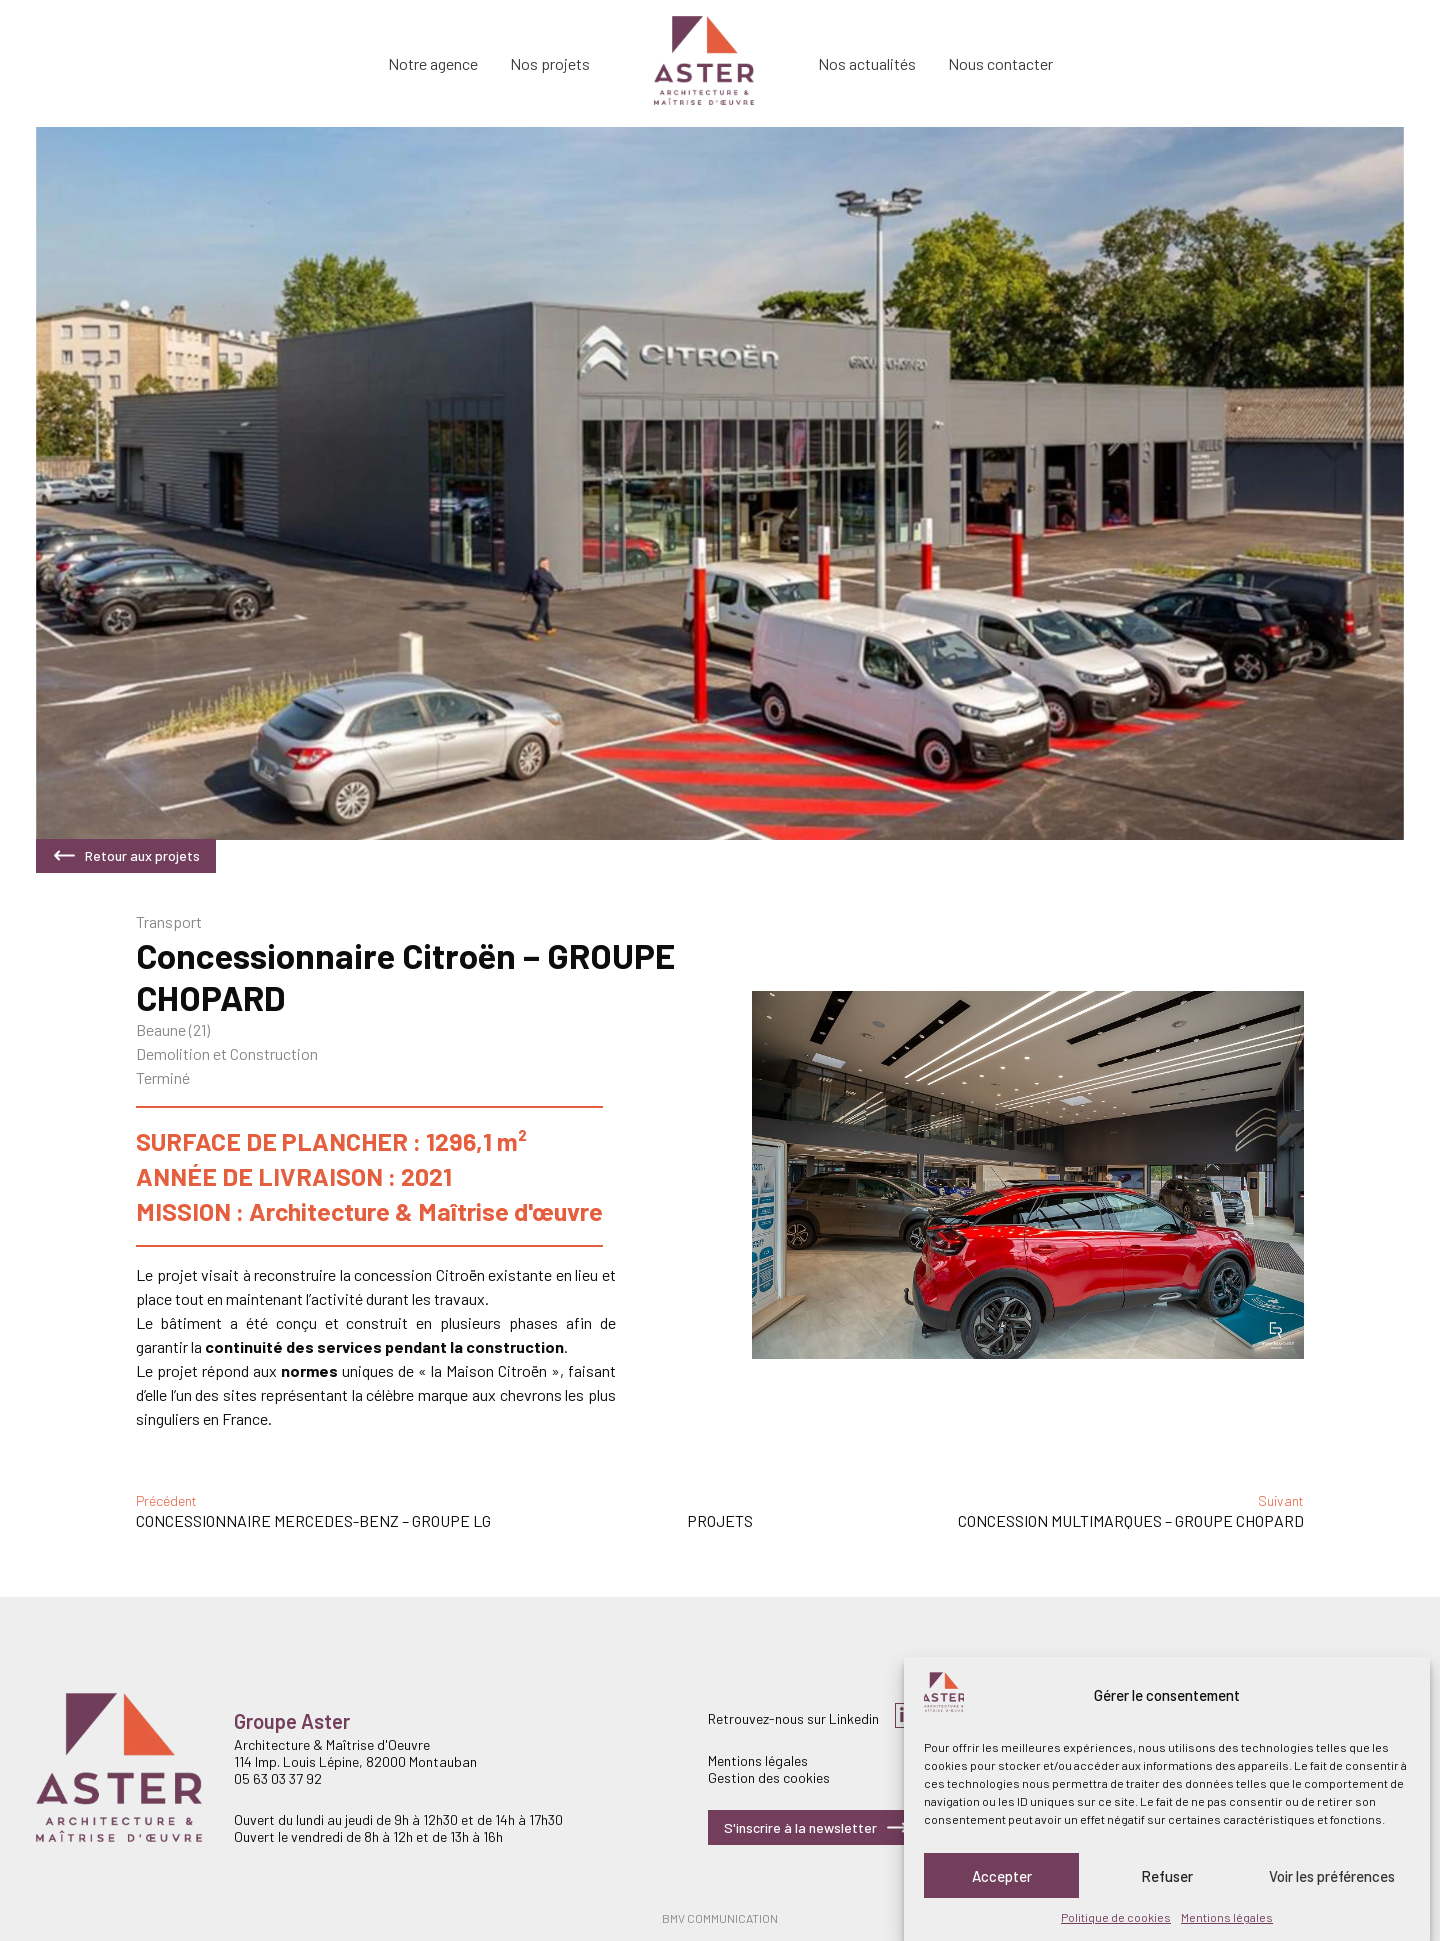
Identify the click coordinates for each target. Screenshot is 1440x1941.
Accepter (1002, 1876)
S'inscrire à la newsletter (817, 1827)
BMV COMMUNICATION (720, 1918)
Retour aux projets (126, 855)
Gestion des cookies (769, 1777)
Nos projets (550, 63)
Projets (720, 1520)
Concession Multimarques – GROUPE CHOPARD (1131, 1520)
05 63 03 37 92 (278, 1778)
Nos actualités (867, 63)
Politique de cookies (1116, 1917)
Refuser (1167, 1876)
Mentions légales (1227, 1917)
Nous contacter (1000, 63)
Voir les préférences (1332, 1876)
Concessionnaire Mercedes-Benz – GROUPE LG (313, 1520)
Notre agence (433, 63)
